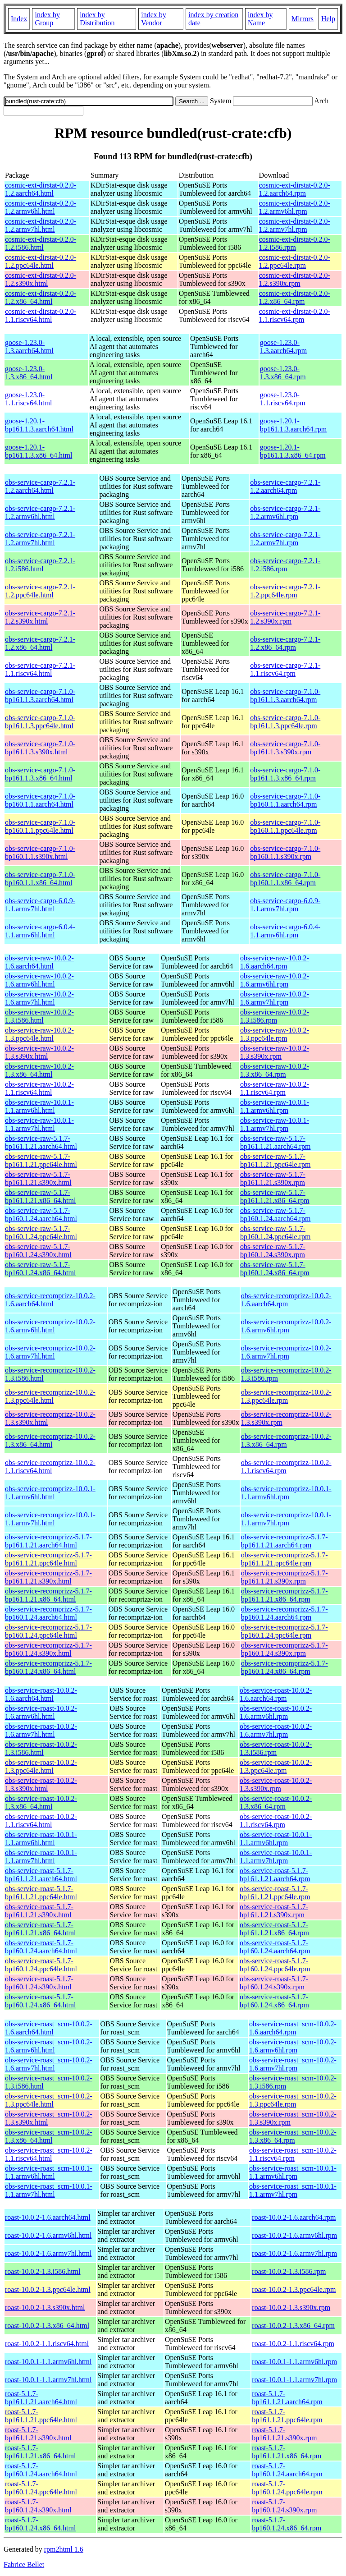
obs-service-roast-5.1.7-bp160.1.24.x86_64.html (40, 2001)
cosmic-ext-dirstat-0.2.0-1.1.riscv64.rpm (294, 315)
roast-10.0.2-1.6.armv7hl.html (48, 2253)
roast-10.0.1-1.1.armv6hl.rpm (294, 2361)
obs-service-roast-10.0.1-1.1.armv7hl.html (41, 1856)
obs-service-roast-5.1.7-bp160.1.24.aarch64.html (41, 1947)
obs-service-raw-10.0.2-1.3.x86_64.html (39, 1070)
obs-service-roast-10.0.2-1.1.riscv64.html (41, 1820)
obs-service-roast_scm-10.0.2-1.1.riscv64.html (48, 2154)
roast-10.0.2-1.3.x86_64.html (47, 2325)
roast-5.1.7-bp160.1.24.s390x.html (38, 2506)
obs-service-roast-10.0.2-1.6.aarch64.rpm (276, 1694)
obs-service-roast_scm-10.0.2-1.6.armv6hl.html (48, 2046)
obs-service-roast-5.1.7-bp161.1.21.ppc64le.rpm (275, 1893)
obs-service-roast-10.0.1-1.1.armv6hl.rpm (276, 1838)
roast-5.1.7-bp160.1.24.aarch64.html (41, 2470)
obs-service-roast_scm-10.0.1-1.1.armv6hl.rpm (293, 2172)
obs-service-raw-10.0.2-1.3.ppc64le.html (39, 1034)
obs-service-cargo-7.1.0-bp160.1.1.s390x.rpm (285, 852)
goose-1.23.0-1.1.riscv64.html (28, 399)
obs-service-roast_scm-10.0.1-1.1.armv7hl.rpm (293, 2190)
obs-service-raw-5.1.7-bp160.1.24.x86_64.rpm (275, 1269)
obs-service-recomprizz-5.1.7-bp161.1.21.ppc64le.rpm (284, 1559)
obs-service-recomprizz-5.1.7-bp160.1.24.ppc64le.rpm (284, 1631)
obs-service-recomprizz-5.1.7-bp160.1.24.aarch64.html (48, 1613)
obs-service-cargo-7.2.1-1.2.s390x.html (40, 617)
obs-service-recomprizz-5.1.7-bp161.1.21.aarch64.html (48, 1541)
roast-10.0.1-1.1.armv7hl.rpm (294, 2379)
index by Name (260, 19)
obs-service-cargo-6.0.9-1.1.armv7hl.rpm (285, 905)
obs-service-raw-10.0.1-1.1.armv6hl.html (39, 1106)
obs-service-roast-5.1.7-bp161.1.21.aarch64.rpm (275, 1875)
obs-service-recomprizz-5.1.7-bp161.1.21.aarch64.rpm (284, 1541)
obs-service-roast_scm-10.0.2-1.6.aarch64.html (48, 2028)
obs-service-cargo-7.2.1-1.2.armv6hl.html (40, 512)
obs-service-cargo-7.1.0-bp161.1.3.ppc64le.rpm (285, 722)
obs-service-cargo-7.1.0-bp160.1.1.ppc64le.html (40, 826)
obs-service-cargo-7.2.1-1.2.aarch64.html (40, 486)
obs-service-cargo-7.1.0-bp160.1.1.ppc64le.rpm (285, 826)
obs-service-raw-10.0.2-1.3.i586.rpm (274, 1016)
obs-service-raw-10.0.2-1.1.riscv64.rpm (274, 1088)
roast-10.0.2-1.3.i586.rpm (289, 2271)
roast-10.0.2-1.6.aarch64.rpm (294, 2217)
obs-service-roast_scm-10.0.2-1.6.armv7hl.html (48, 2064)
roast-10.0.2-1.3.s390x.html (45, 2307)
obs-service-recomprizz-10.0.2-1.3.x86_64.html (50, 1440)
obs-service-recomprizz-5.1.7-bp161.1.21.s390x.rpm (284, 1577)
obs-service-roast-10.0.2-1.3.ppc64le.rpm (276, 1766)
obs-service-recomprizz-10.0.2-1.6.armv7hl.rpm (286, 1352)
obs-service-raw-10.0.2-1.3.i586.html (39, 1016)
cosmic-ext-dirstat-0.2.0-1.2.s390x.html (40, 279)
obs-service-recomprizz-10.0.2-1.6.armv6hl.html (50, 1326)
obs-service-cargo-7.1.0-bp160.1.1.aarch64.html (40, 800)
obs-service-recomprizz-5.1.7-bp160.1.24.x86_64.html (48, 1667)
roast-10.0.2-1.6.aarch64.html (48, 2217)
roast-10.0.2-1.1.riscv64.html (47, 2343)
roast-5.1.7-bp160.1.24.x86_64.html (40, 2524)
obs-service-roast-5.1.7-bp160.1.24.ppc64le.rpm (275, 1965)
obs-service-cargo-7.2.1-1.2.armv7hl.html (40, 538)
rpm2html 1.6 (63, 2549)
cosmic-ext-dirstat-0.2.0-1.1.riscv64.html (40, 315)
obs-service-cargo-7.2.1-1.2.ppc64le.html (40, 591)
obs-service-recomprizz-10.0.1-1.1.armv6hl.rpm (286, 1493)
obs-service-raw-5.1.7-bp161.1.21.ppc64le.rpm (275, 1160)
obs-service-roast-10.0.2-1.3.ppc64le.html (41, 1766)
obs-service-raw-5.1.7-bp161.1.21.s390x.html (38, 1178)
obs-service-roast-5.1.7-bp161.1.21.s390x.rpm (274, 1911)
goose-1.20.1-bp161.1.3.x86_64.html (38, 451)
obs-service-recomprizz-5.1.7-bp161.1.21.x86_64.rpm (284, 1595)
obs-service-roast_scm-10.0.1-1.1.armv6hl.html (48, 2172)
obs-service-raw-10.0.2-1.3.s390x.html (39, 1052)
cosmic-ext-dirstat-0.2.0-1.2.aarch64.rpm (294, 189)
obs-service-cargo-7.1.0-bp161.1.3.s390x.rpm (285, 748)
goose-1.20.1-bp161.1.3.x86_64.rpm (293, 451)
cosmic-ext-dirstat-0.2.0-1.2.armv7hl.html (40, 225)
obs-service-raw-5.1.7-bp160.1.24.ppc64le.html (41, 1232)
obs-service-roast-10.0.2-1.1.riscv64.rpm (276, 1820)
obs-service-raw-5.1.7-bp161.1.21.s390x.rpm (272, 1178)
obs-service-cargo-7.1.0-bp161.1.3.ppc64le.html (40, 722)
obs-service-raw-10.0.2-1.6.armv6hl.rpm (274, 980)
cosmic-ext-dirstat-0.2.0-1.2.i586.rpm (294, 243)
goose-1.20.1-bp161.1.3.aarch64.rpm (293, 425)
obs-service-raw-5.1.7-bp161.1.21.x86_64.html (40, 1196)
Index (19, 19)
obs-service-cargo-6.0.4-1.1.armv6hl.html (40, 931)
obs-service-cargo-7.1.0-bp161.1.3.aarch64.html (40, 695)
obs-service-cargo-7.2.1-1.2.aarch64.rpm (285, 486)
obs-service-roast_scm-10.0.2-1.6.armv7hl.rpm (293, 2064)
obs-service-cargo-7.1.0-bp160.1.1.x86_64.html (40, 878)
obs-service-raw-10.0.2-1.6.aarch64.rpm (274, 962)
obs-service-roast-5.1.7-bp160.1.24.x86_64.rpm (274, 2001)
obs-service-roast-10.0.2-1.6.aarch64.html (41, 1694)
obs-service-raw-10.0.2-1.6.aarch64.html (39, 962)
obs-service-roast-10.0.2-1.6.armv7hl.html (41, 1730)
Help (328, 19)
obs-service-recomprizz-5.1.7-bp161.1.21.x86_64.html (48, 1595)
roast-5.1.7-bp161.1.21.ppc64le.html (41, 2416)
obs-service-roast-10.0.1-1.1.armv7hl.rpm (276, 1856)
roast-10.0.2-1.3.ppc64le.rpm (294, 2289)
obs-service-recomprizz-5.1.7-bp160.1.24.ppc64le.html (48, 1631)
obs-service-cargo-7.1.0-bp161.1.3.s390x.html (40, 748)
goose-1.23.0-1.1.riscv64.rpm (282, 399)
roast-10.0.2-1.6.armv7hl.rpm (294, 2253)
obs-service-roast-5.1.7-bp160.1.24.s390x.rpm (274, 1983)
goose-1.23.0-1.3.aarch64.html (29, 346)
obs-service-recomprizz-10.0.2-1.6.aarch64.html (50, 1300)
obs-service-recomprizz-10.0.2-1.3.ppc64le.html (50, 1396)
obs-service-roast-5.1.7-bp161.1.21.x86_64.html (40, 1929)
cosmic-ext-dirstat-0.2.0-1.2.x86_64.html (40, 297)
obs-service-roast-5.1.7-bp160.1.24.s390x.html (39, 1983)
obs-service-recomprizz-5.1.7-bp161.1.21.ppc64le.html (48, 1559)
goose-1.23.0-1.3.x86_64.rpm (283, 373)
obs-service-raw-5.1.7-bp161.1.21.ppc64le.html (41, 1160)
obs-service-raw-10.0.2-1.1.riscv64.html (39, 1088)
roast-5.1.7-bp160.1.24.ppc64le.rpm (287, 2488)
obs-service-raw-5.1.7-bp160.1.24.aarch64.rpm (275, 1214)
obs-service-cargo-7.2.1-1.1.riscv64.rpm (285, 669)
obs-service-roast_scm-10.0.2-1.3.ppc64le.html (48, 2100)
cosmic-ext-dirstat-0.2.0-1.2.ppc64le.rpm (294, 261)
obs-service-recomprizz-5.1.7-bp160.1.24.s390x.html (48, 1649)
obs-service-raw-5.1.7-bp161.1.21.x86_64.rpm (275, 1196)
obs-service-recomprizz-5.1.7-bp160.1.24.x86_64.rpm (284, 1667)
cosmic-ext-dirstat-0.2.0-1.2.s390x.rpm (294, 279)
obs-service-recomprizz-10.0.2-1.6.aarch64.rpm (286, 1300)
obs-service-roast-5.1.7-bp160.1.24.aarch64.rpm (275, 1947)
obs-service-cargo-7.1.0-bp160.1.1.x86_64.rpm (285, 878)
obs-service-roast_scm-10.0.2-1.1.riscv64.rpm (293, 2154)
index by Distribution (97, 19)
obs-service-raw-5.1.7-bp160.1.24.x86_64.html (40, 1269)
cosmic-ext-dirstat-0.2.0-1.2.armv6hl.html (40, 207)
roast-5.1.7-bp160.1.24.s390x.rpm (284, 2506)
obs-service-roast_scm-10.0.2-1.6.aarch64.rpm (293, 2028)
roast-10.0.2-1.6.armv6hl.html (48, 2235)
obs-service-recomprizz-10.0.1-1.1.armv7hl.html (50, 1519)
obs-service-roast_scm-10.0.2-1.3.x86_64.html (48, 2136)
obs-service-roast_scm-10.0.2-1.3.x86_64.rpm (293, 2136)
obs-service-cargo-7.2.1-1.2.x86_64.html (40, 643)
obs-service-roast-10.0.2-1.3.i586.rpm (276, 1748)
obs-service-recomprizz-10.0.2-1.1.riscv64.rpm (286, 1466)
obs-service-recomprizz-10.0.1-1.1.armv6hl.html (50, 1493)
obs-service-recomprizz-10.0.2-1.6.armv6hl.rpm (286, 1326)
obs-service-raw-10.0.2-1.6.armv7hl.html (39, 998)
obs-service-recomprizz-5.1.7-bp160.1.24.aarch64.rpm (284, 1613)
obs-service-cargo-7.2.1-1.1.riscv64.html (40, 669)
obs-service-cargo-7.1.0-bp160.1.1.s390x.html (40, 852)
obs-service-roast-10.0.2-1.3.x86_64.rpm (276, 1802)
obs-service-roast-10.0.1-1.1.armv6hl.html (41, 1838)
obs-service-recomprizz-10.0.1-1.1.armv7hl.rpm (286, 1519)
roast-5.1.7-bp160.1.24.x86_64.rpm (286, 2524)
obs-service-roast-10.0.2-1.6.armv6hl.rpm (276, 1712)
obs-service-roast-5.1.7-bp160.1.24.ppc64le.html (41, 1965)
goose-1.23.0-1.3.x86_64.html (28, 373)
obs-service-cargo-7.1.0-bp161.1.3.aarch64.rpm (285, 695)
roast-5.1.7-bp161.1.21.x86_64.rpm (286, 2452)
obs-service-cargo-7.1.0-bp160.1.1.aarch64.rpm (285, 800)
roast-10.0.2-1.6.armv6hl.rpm (294, 2235)
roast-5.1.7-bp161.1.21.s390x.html (38, 2434)
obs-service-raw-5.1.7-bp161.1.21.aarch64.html (41, 1142)
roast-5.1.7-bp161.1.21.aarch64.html (41, 2398)
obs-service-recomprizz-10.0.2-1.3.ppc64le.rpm (286, 1396)
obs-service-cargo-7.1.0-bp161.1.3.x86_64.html (40, 774)
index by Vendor (153, 19)
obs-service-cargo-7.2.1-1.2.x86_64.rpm (285, 643)
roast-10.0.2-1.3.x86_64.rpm (293, 2325)
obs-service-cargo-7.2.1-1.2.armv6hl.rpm (285, 512)
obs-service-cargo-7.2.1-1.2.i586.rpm (285, 565)
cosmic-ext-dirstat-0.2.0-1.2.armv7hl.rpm (294, 225)
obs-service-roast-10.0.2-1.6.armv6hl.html (41, 1712)
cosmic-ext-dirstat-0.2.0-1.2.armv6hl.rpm (294, 207)
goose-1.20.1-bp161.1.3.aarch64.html (39, 425)
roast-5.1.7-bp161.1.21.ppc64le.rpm (287, 2416)
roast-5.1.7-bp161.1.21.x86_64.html (40, 2452)
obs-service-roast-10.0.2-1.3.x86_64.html (41, 1802)
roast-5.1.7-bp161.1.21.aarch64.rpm (287, 2398)
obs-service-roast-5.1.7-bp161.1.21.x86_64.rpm (274, 1929)
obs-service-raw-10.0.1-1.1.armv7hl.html (39, 1124)
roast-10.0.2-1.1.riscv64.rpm (293, 2343)
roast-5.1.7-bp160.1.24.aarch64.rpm (287, 2470)
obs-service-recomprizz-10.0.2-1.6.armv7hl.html (50, 1352)
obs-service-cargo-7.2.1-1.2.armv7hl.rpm (285, 538)
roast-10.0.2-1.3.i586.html (43, 2271)
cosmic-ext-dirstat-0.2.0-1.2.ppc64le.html (40, 261)
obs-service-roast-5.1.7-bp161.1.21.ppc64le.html (41, 1893)
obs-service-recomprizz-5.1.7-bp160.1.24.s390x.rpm (284, 1649)
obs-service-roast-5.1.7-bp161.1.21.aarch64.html (41, 1875)
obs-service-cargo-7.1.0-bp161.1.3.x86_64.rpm (285, 774)
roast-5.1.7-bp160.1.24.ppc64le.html (41, 2488)
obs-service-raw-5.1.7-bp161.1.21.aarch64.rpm (275, 1142)
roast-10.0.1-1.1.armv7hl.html (48, 2379)
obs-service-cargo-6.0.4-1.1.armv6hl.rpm (285, 931)
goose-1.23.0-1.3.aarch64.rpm (283, 346)
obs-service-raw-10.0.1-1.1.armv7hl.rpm (274, 1124)
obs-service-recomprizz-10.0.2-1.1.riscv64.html (50, 1466)
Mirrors (302, 19)
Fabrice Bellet (24, 2564)
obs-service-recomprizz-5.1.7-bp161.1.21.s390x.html (48, 1577)
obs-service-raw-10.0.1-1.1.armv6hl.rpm (274, 1106)
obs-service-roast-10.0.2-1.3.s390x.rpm (276, 1784)
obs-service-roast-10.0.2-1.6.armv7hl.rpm (276, 1730)
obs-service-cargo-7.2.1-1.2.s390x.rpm (285, 617)
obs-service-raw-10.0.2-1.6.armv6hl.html (39, 980)
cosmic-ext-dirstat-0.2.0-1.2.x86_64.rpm (294, 297)
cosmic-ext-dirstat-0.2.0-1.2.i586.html (40, 243)
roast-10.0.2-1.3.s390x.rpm (291, 2307)
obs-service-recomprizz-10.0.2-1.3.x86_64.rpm (286, 1440)
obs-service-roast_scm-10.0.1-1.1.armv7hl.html (48, 2190)
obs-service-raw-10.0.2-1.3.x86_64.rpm (274, 1070)
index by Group (47, 19)
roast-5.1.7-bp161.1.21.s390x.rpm (284, 2434)
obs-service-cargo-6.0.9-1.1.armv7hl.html (40, 905)
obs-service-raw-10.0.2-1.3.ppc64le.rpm (274, 1034)
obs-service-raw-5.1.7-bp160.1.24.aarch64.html (41, 1214)
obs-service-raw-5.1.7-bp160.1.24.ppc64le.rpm (275, 1232)
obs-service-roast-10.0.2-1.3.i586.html (41, 1748)
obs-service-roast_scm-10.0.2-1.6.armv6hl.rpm (293, 2046)
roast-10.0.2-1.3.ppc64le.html (48, 2289)
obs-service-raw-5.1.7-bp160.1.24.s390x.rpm (272, 1250)
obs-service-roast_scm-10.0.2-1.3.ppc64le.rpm (293, 2100)
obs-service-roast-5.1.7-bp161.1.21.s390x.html (39, 1911)
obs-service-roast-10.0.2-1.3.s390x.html (41, 1784)
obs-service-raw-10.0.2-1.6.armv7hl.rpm (274, 998)
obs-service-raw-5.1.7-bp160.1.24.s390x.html (38, 1250)
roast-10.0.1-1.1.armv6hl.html (48, 2361)
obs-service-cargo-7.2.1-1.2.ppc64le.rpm (285, 591)
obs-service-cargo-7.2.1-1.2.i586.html (40, 565)
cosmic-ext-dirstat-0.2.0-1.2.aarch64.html (40, 189)
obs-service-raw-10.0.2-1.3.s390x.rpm (274, 1052)
